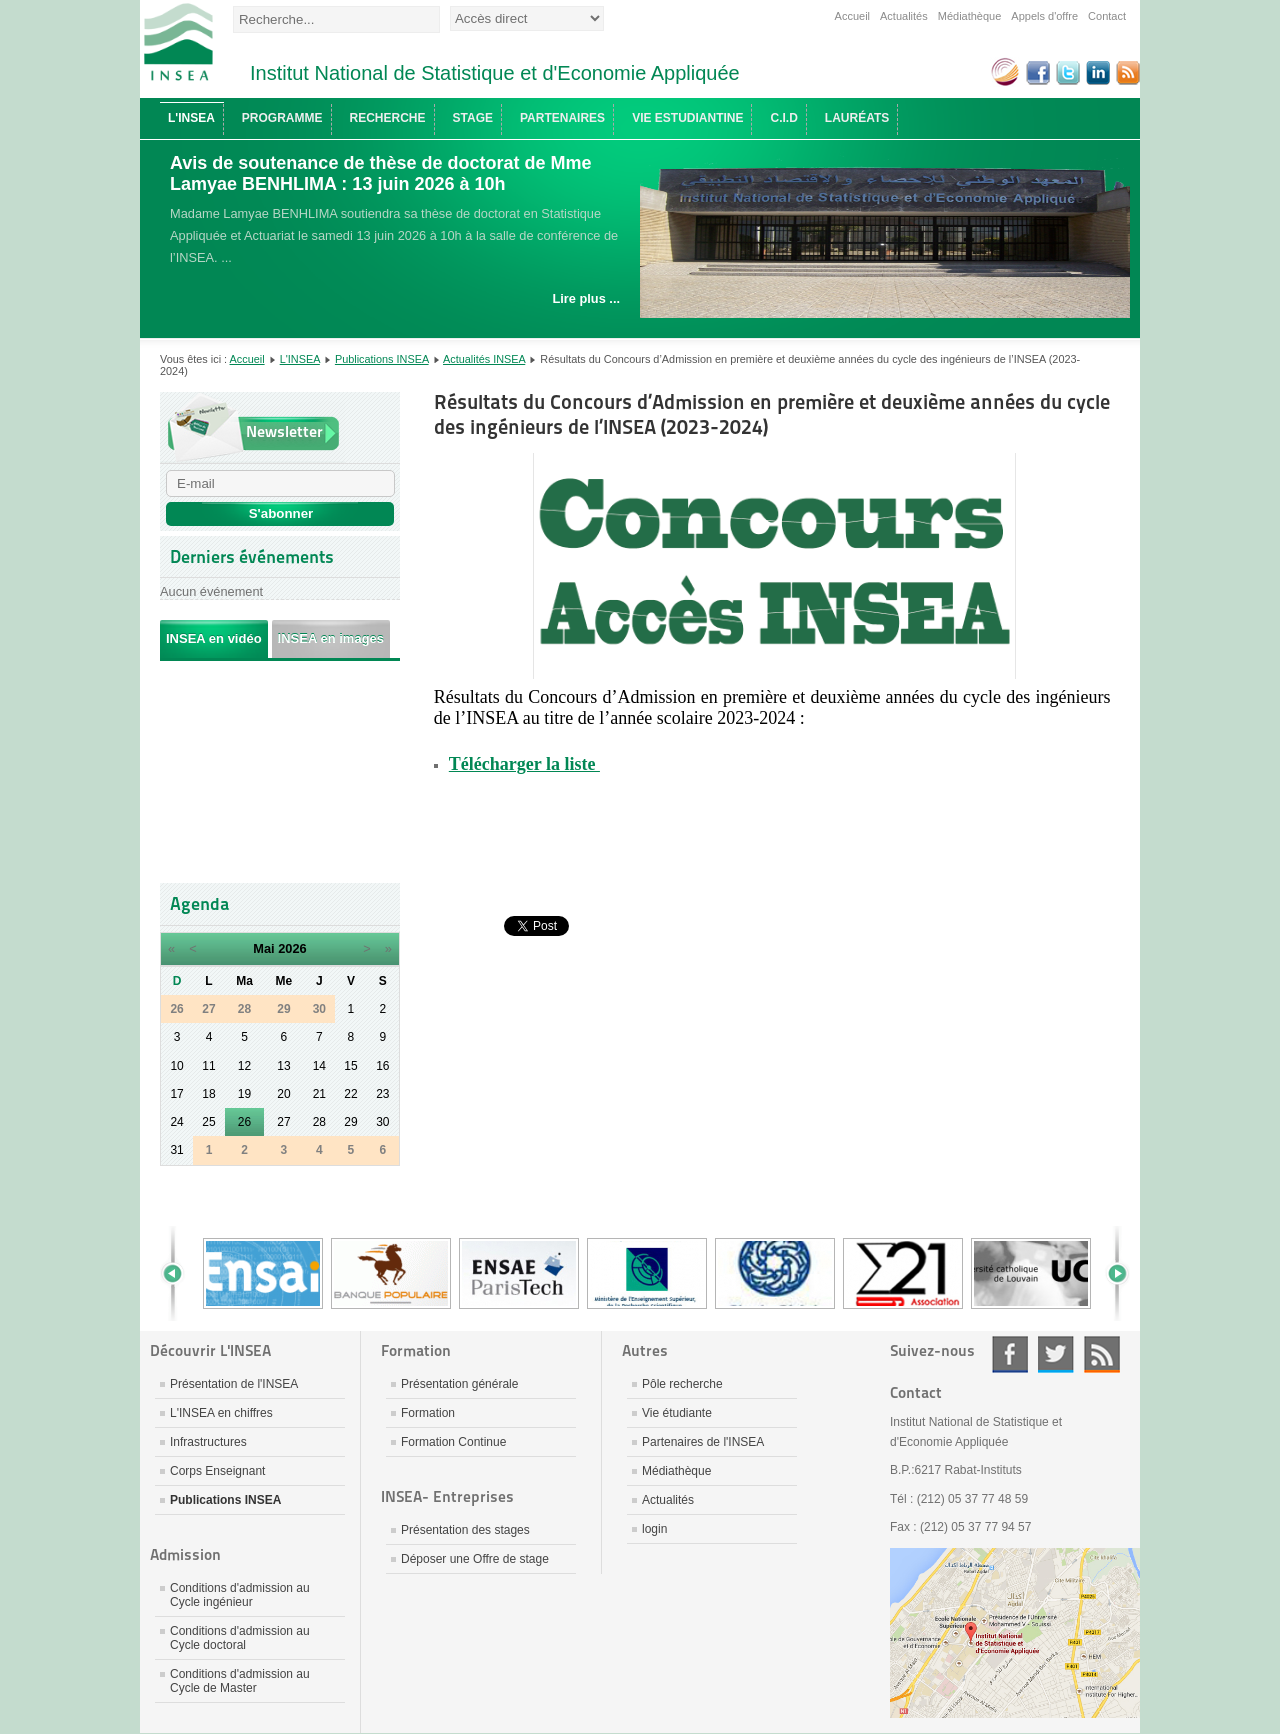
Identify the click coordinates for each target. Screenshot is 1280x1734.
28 (319, 1122)
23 (382, 1094)
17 (176, 1094)
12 (244, 1066)
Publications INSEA (382, 359)
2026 (292, 948)
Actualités (904, 16)
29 (350, 1122)
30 (382, 1122)
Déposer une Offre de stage (475, 1559)
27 (283, 1122)
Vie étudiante (677, 1413)
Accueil (852, 16)
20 (283, 1094)
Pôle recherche (682, 1384)
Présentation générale (459, 1384)
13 (283, 1066)
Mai (263, 948)
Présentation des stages (465, 1530)
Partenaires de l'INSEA (703, 1442)
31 (176, 1150)
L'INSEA (300, 359)
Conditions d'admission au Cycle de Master (240, 1681)
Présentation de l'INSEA (234, 1384)
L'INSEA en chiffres (221, 1413)
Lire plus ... (586, 298)
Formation (428, 1413)
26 (244, 1122)
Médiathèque (970, 16)
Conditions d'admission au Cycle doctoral (240, 1638)
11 (208, 1066)
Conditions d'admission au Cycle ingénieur (240, 1595)
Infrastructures (208, 1442)
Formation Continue (453, 1442)
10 (176, 1066)
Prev (180, 1273)
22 (350, 1094)
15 (350, 1066)
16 (382, 1066)
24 (176, 1122)
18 (208, 1094)
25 (208, 1122)
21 (319, 1094)
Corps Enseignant (217, 1471)
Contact (1107, 16)
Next (1110, 1273)
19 (244, 1094)
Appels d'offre (1044, 16)
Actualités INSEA (484, 359)
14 (319, 1066)
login (654, 1529)
